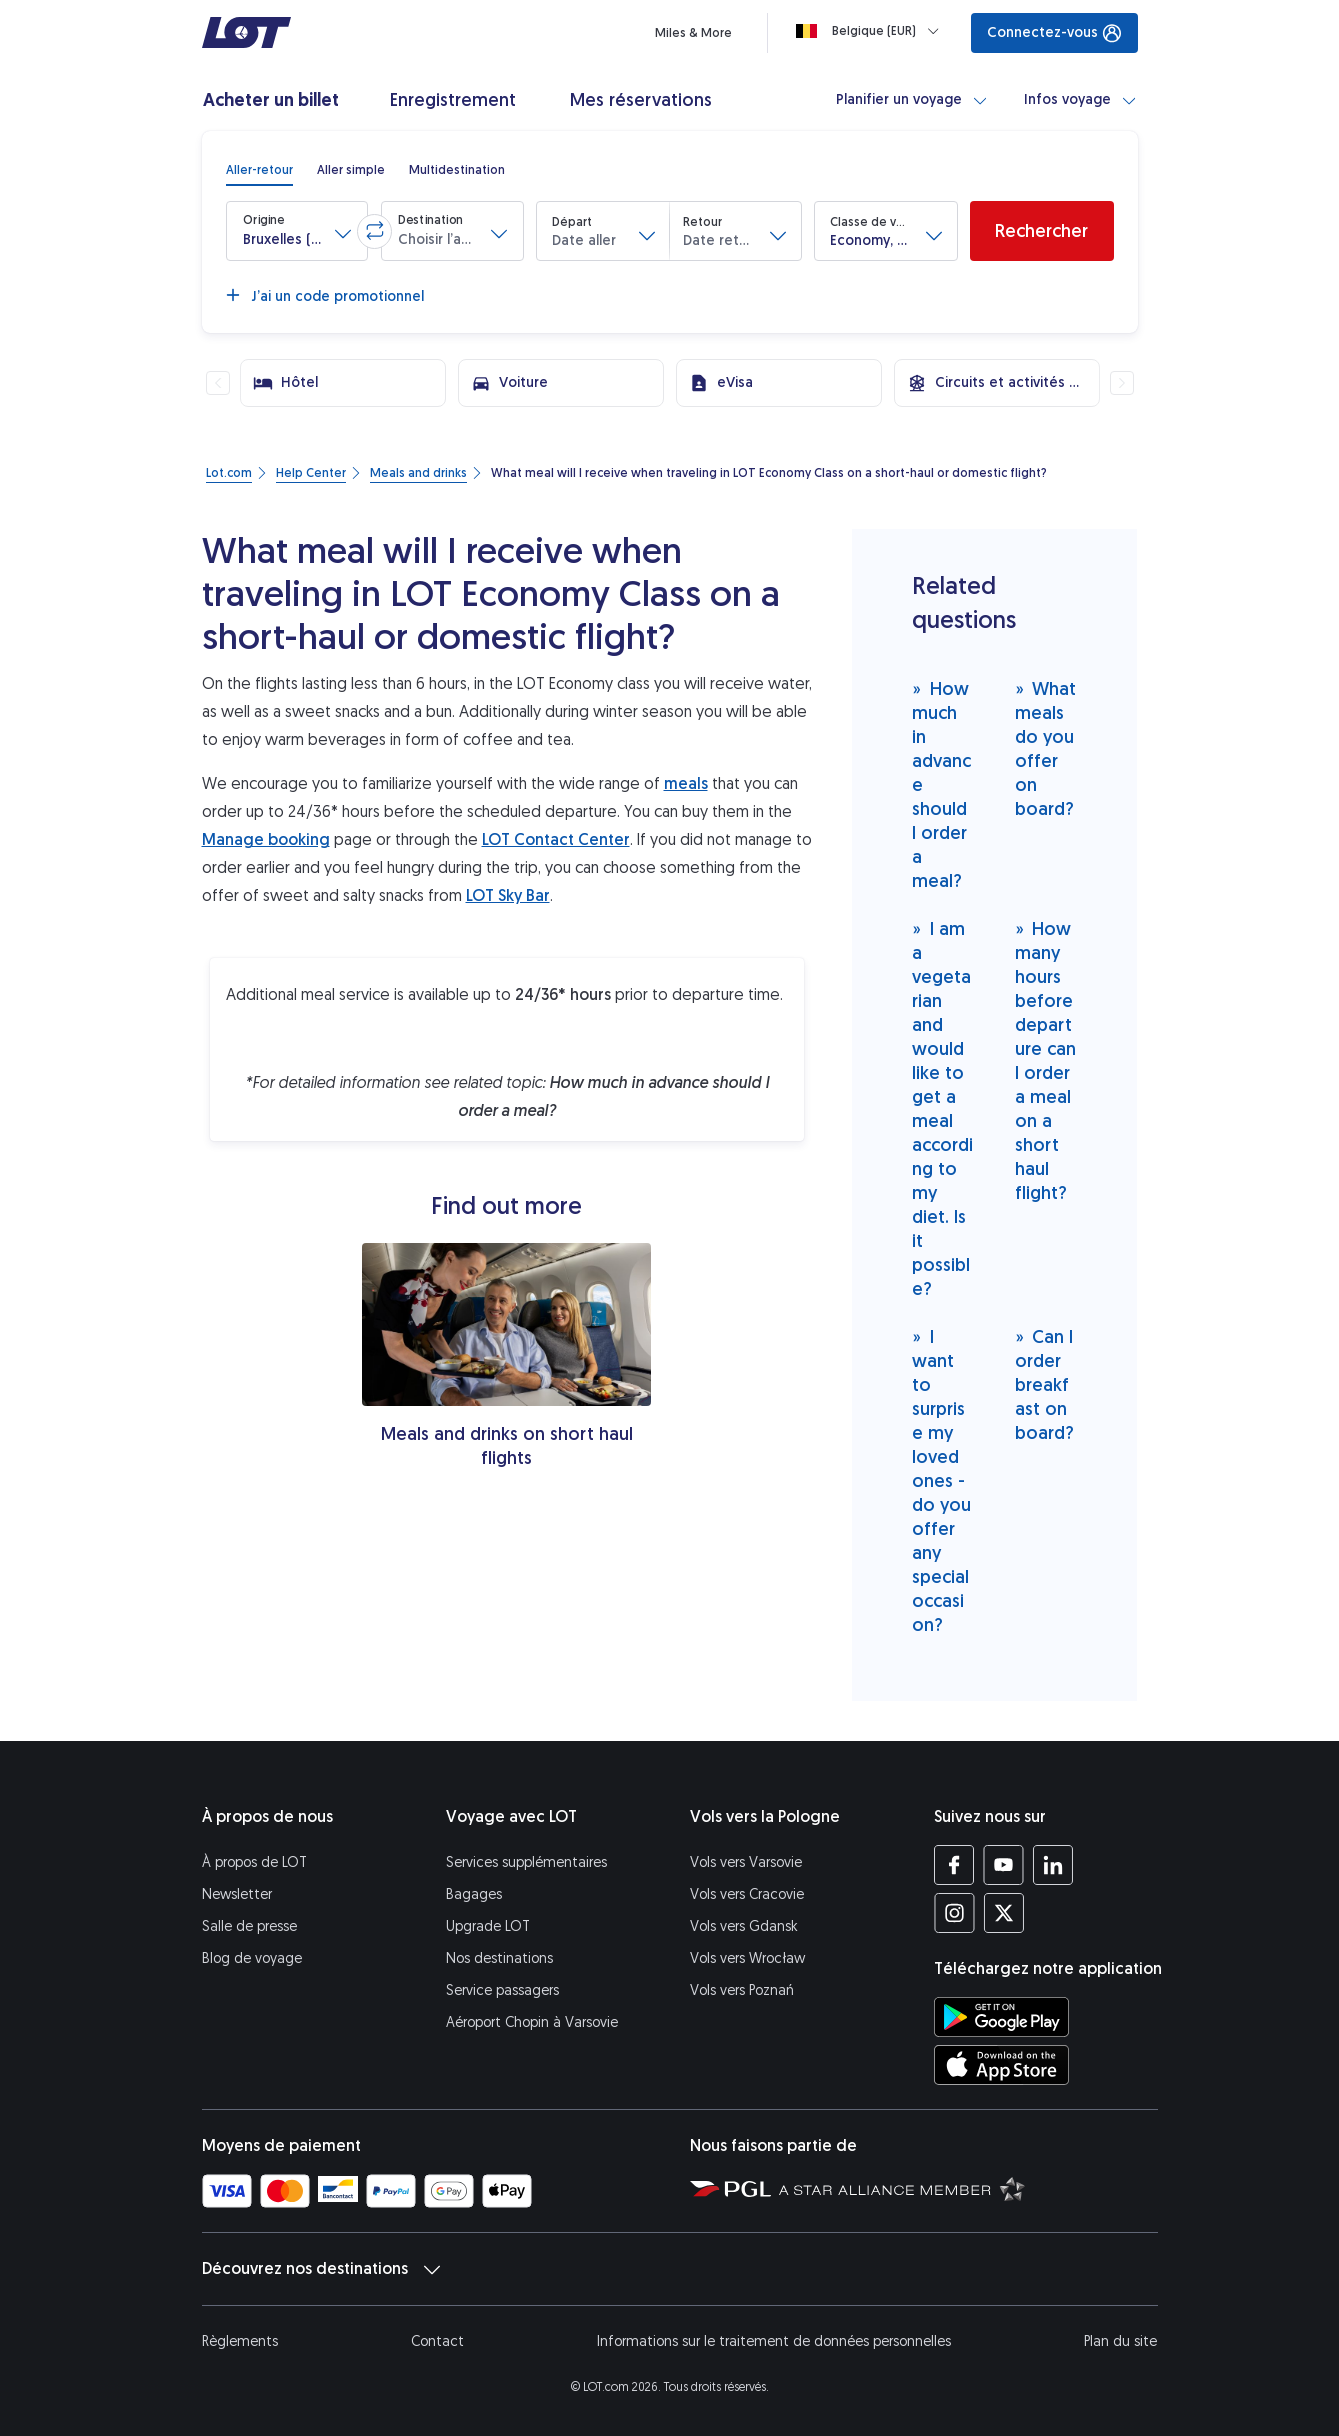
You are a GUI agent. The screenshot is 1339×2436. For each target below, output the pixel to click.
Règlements (240, 2341)
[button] (297, 231)
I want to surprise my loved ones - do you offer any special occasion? (941, 1480)
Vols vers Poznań (742, 1990)
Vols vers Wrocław (747, 1958)
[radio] (259, 170)
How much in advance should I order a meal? (941, 784)
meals (686, 783)
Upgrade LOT (488, 1926)
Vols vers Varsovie (746, 1862)
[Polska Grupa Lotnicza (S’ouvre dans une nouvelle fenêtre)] (730, 2188)
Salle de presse (249, 1926)
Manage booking (266, 839)
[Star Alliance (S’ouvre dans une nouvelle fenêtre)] (902, 2188)
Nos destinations (499, 1958)
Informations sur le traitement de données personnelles (774, 2341)
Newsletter (237, 1894)
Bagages (474, 1894)
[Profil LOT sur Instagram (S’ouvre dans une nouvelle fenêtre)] (954, 1913)
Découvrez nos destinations (321, 2269)
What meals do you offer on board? (1046, 748)
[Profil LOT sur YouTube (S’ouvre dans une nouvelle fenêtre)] (1003, 1865)
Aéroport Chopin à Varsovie (532, 2022)
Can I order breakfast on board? (1044, 1384)
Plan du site (1120, 2341)
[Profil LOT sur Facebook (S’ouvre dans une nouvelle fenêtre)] (954, 1865)
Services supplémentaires (526, 1862)
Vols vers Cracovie (747, 1894)
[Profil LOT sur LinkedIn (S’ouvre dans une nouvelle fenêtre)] (1052, 1865)
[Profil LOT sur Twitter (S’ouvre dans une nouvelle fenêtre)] (1003, 1913)
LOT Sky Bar (508, 895)
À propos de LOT (254, 1862)
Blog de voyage (252, 1958)
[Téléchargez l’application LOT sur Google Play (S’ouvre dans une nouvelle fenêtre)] (1001, 2017)
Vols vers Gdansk (744, 1926)
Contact (437, 2341)
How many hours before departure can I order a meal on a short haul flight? (1045, 1060)
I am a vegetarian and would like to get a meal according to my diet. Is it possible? (942, 1108)
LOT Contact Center (556, 839)
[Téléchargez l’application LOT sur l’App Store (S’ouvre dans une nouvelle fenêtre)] (1001, 2065)
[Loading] (871, 31)
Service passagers (502, 1990)
